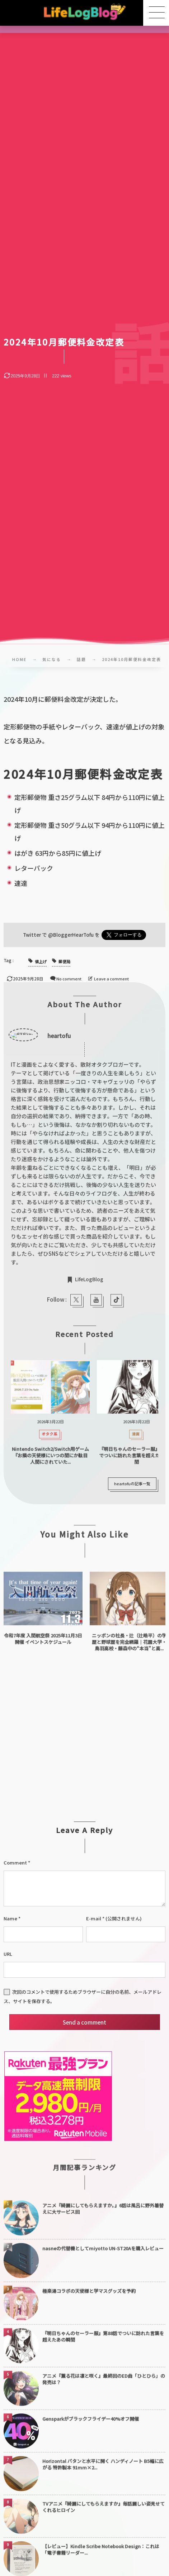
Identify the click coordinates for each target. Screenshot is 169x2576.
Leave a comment (111, 978)
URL (8, 1953)
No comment (68, 978)
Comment (15, 1862)
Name (10, 1918)
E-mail (93, 1918)
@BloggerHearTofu (71, 934)
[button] (156, 13)
